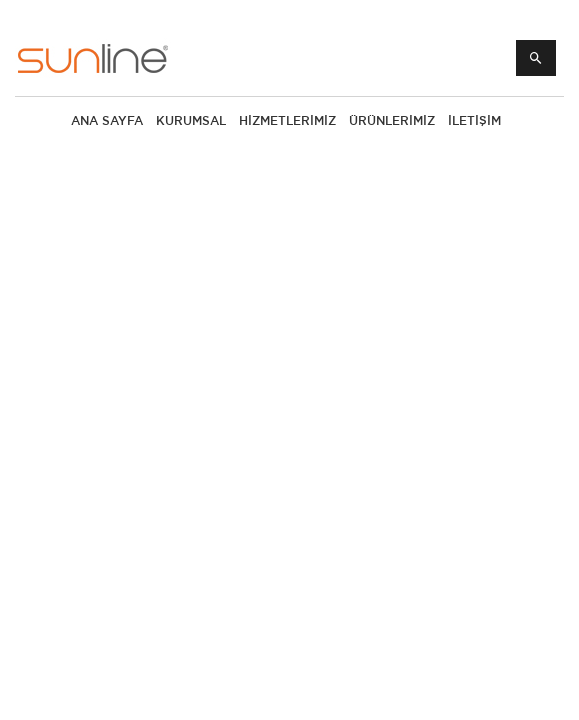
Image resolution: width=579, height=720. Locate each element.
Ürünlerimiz (392, 120)
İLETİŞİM (474, 120)
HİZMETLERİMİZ (287, 120)
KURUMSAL (191, 120)
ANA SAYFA (107, 120)
